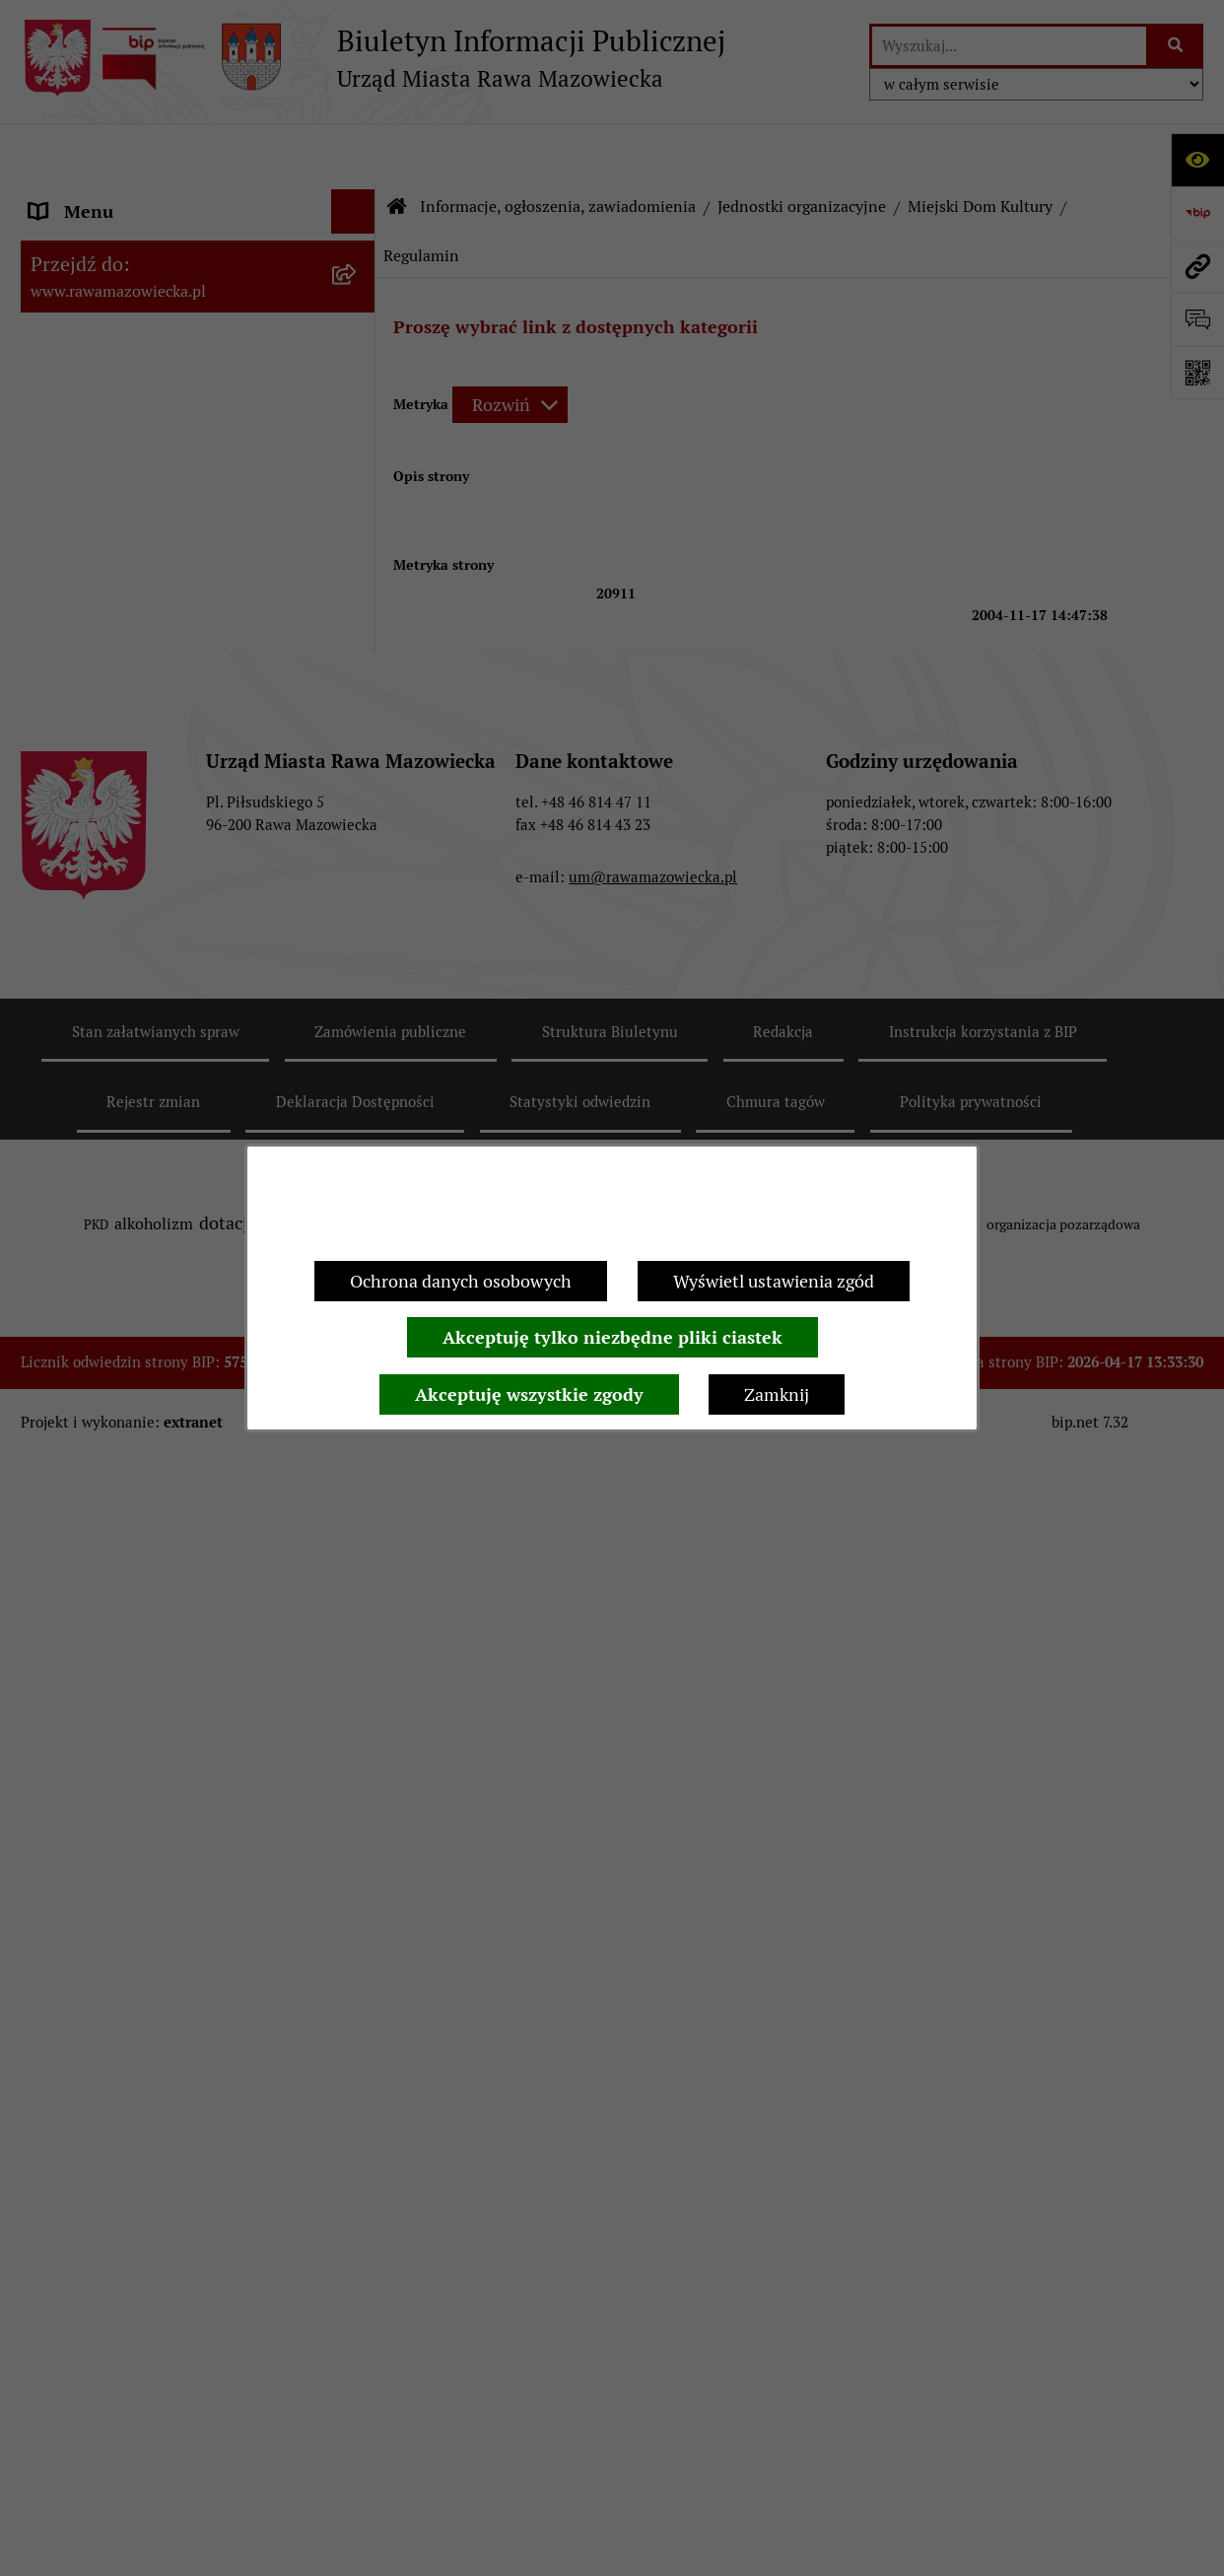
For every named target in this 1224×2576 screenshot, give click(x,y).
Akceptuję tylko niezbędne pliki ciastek (612, 1337)
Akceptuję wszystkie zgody (529, 1394)
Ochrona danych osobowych (461, 1281)
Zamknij (776, 1394)
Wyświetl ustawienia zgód (773, 1281)
